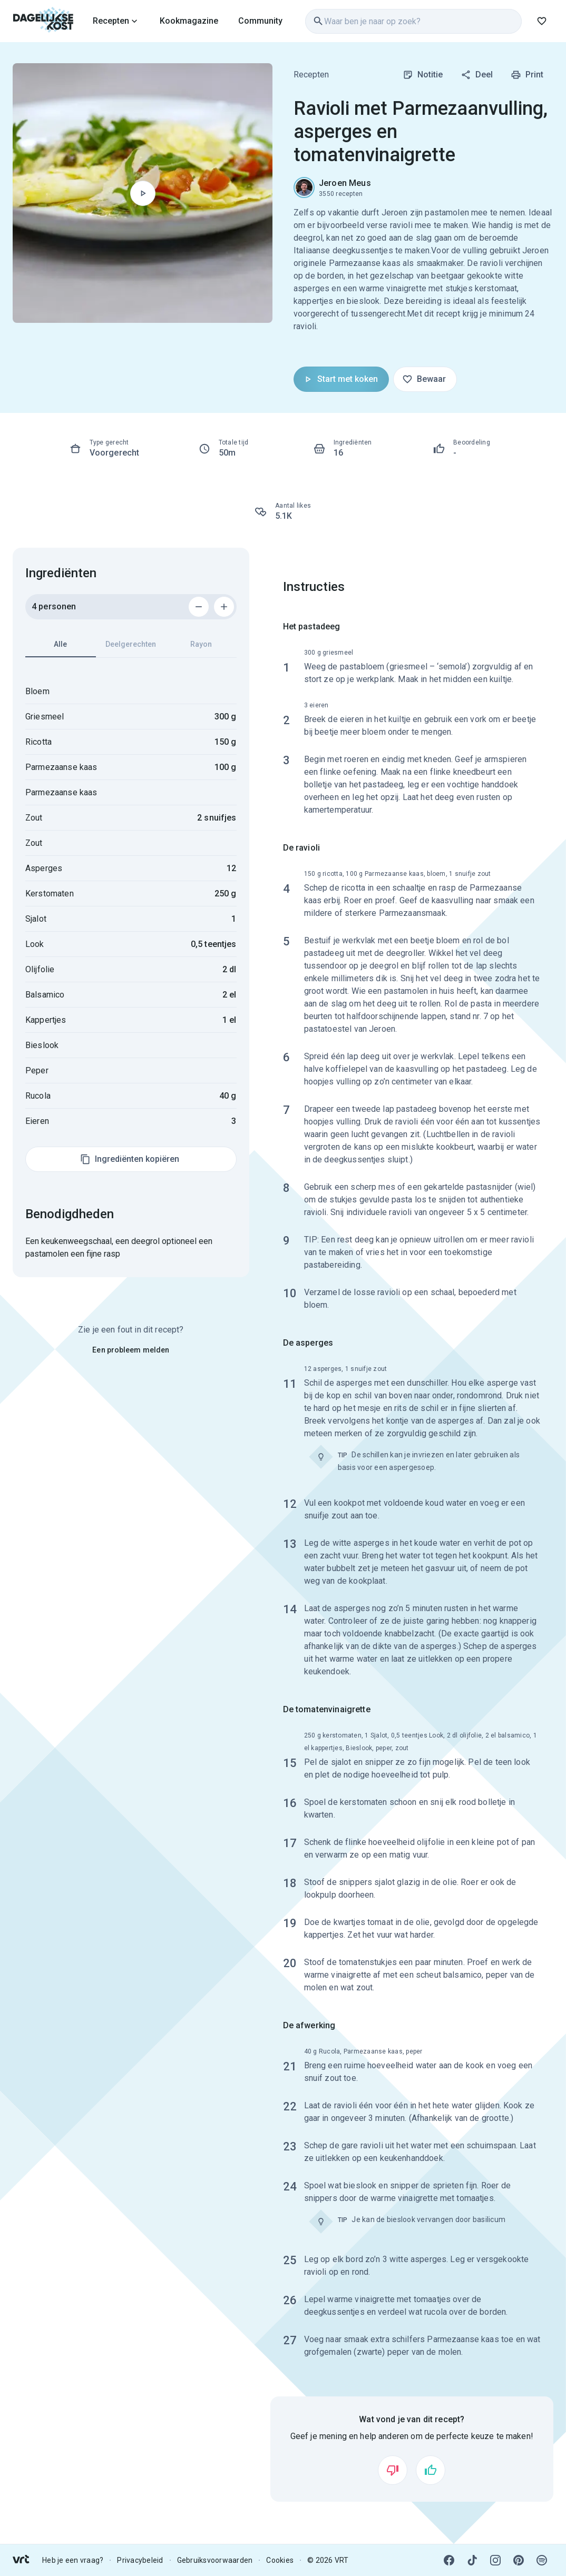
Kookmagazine (189, 21)
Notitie (423, 75)
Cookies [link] (280, 2560)
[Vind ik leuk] (430, 2470)
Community (260, 21)
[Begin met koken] (142, 193)
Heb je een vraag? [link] (72, 2560)
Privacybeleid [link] (140, 2560)
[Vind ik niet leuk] (392, 2470)
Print (527, 75)
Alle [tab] (60, 648)
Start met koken (340, 379)
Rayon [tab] (201, 644)
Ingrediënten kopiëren (129, 1159)
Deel (477, 75)
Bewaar (424, 379)
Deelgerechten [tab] (130, 644)
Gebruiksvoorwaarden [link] (215, 2560)
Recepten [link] (311, 75)
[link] (43, 21)
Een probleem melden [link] (130, 1350)
